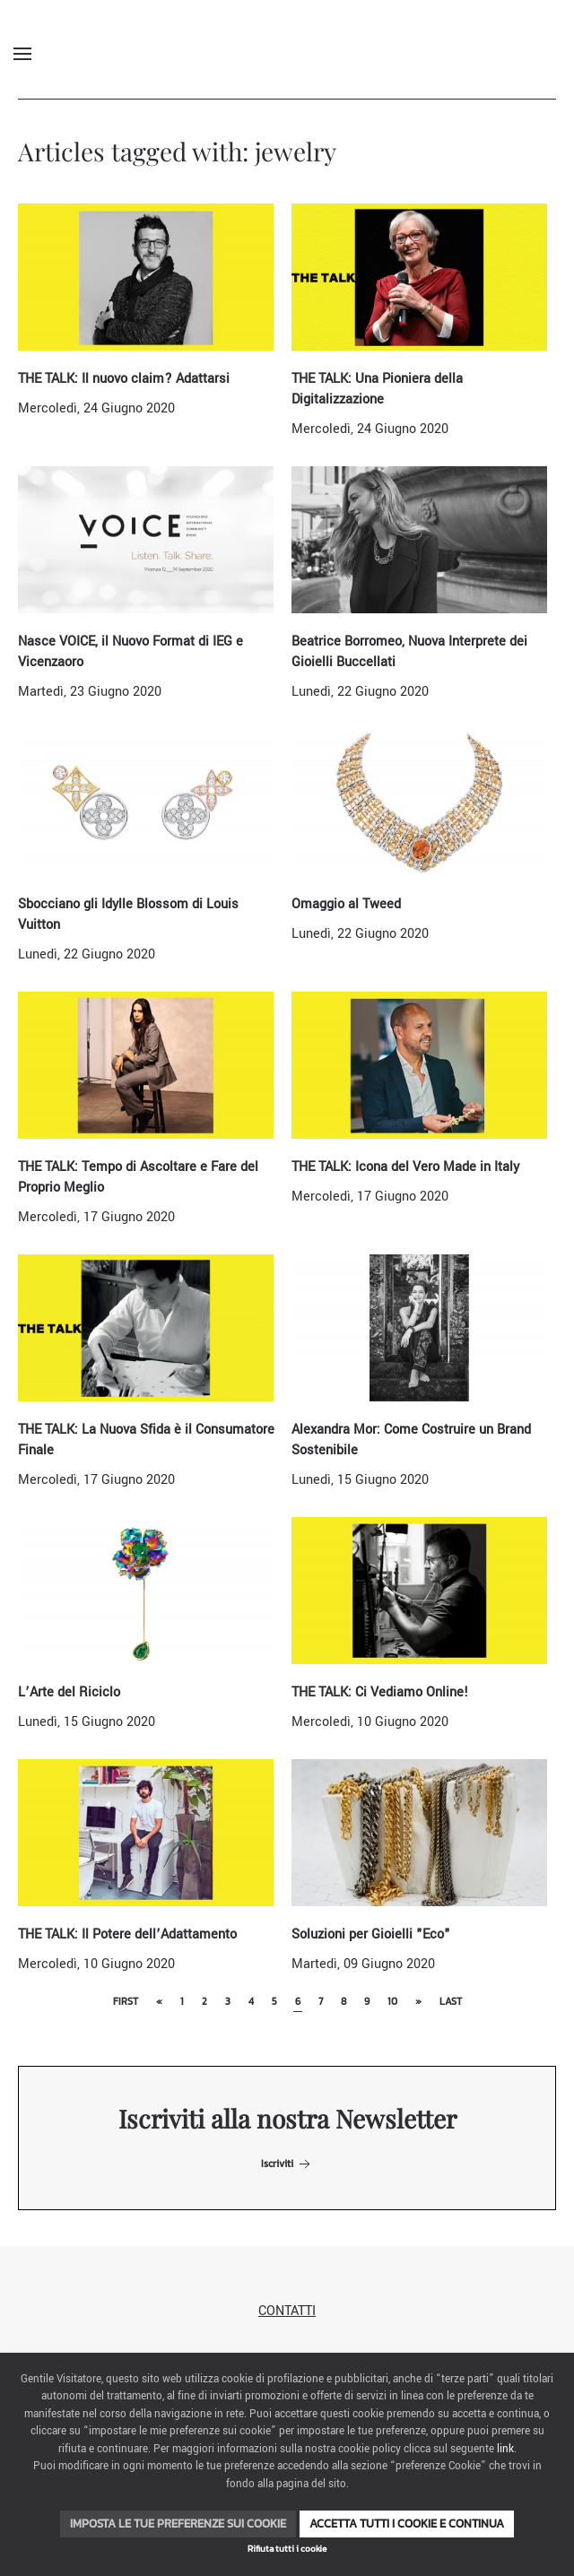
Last (450, 2001)
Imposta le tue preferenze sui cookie (178, 2523)
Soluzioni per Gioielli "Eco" (370, 1934)
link (505, 2449)
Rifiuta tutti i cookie (287, 2548)
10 (392, 2001)
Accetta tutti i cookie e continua (406, 2523)
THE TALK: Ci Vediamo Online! (379, 1692)
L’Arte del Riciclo (69, 1692)
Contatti (287, 2311)
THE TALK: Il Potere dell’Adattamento (127, 1934)
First (125, 2001)
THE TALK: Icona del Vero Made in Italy (405, 1167)
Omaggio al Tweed (346, 904)
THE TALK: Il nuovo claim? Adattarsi (124, 378)
